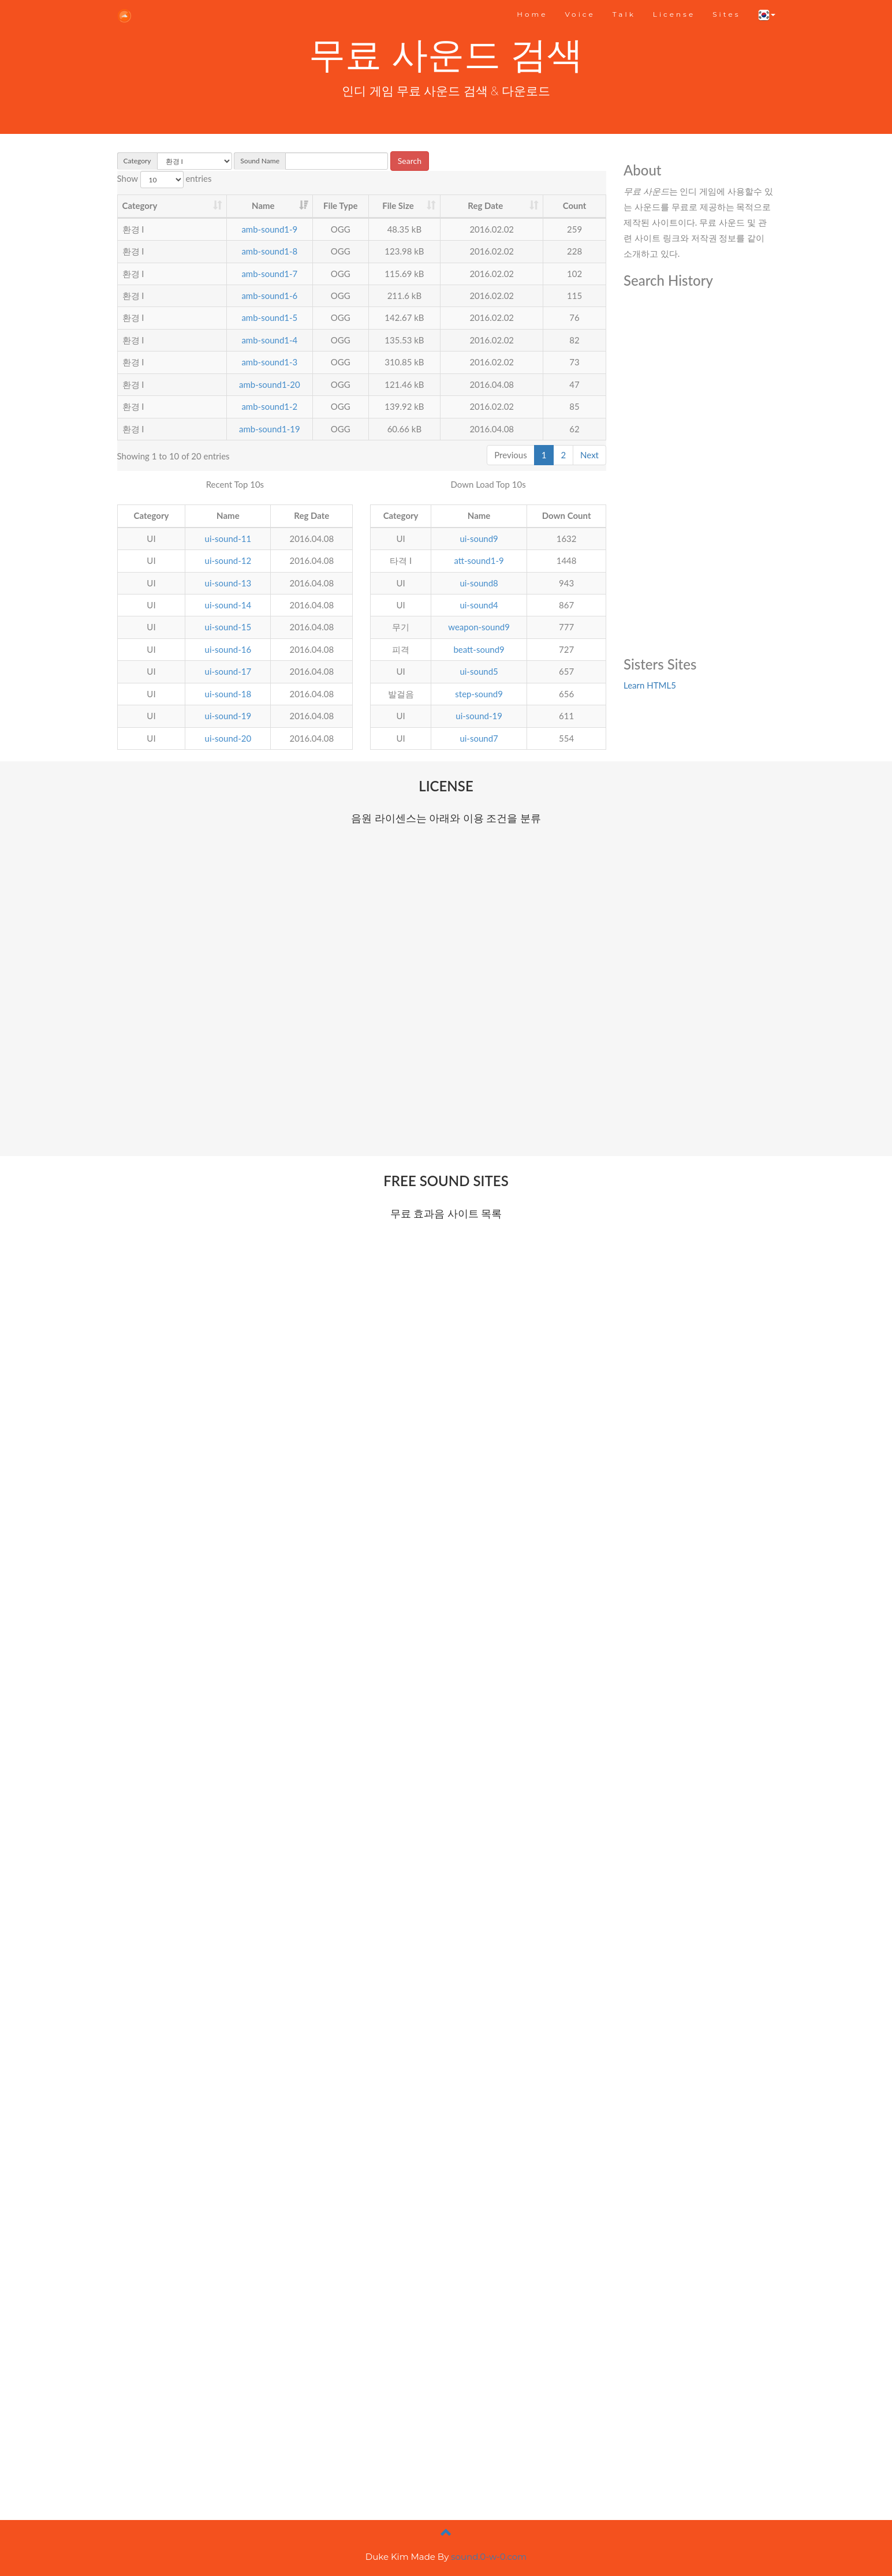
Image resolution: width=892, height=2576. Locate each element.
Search (409, 161)
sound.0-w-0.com (489, 2556)
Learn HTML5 (650, 685)
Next (589, 455)
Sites (726, 14)
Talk (624, 14)
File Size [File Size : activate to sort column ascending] (416, 205)
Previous (510, 455)
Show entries (164, 179)
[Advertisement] (699, 467)
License (674, 14)
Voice (580, 14)
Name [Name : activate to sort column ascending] (254, 205)
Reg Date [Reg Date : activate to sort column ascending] (503, 205)
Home (532, 14)
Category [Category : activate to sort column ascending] (140, 205)
